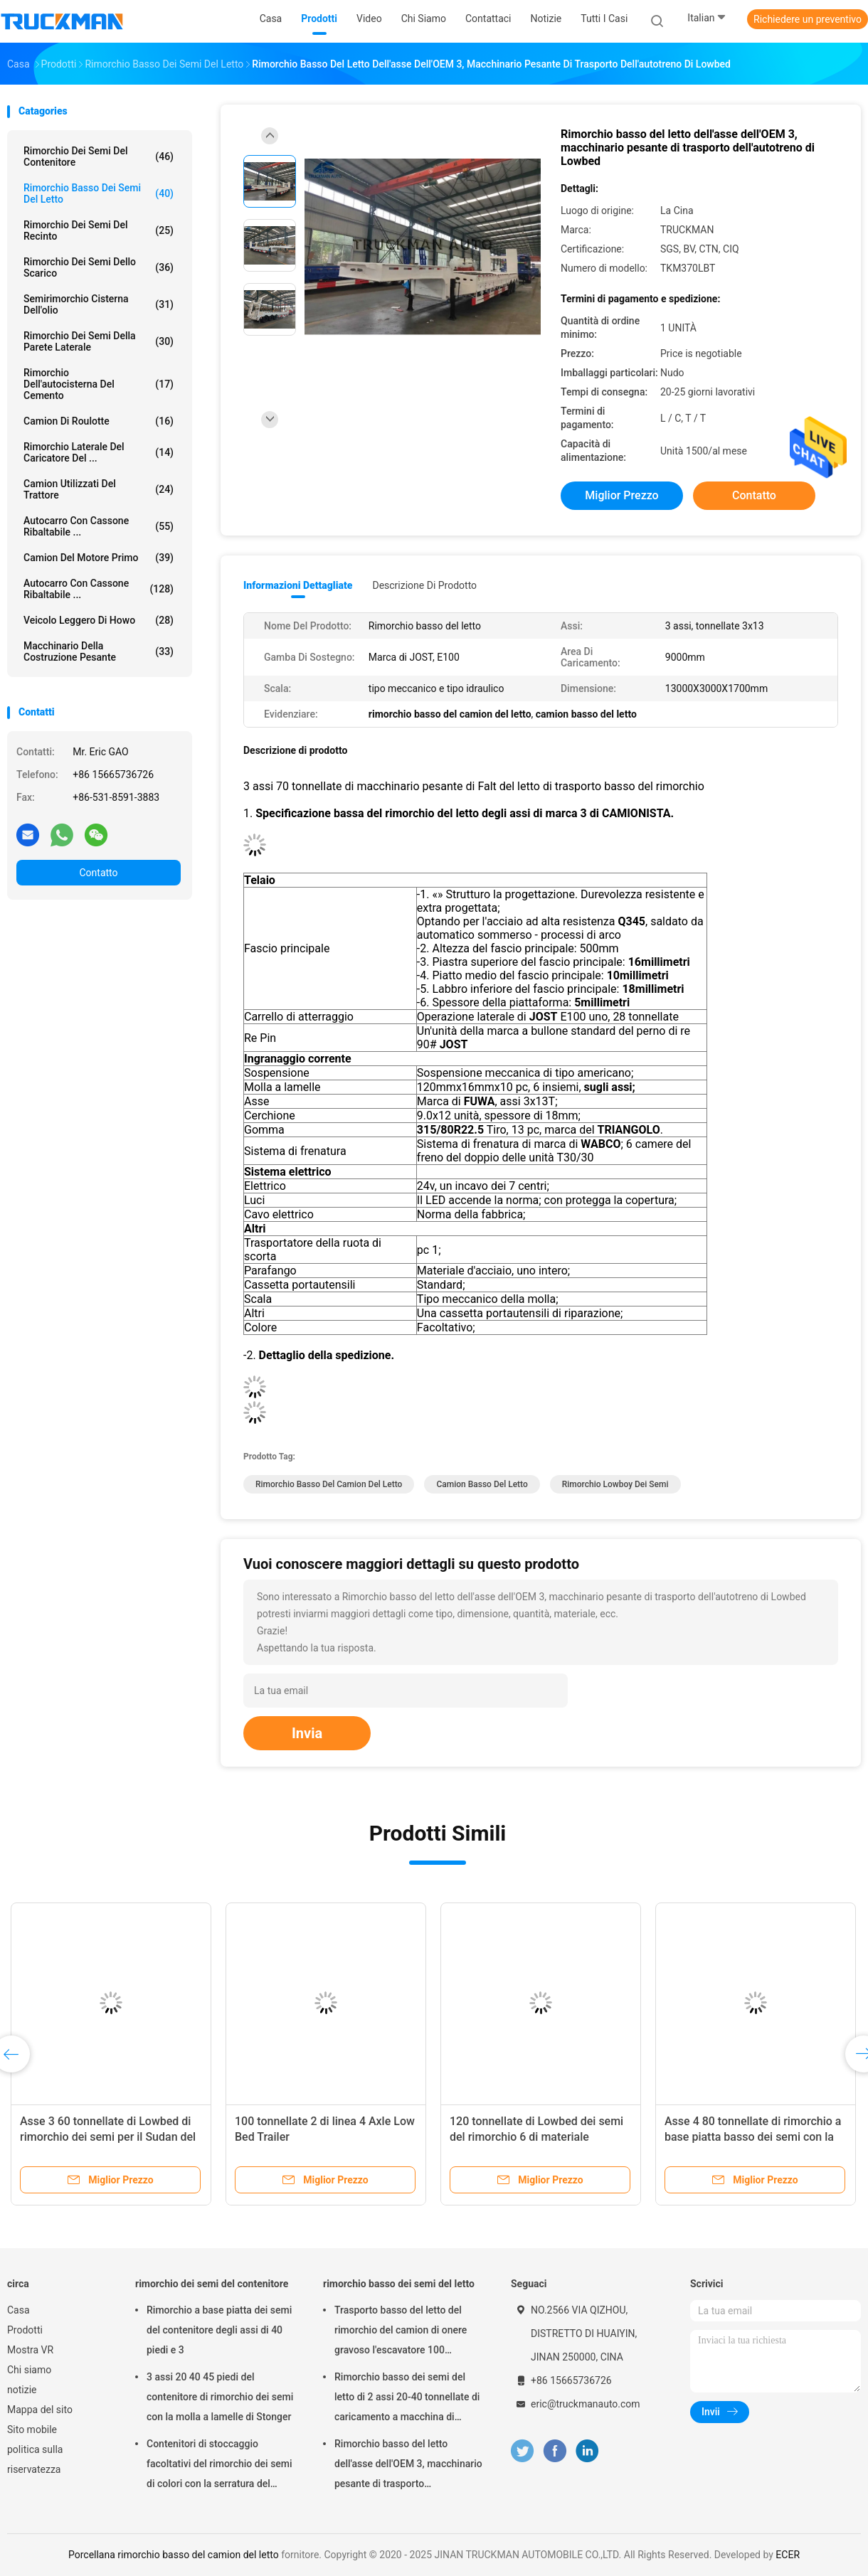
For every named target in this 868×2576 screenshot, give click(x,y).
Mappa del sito (40, 2409)
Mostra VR (30, 2350)
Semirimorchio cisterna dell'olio (98, 304)
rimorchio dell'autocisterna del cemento (98, 384)
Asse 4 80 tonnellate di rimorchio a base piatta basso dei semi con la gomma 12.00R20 (753, 2136)
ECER (788, 2554)
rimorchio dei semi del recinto (98, 230)
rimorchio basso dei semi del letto (98, 193)
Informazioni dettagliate (297, 585)
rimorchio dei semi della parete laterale (98, 341)
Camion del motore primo (98, 557)
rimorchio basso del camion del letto (328, 1484)
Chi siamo (29, 2369)
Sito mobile (32, 2429)
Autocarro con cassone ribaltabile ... (98, 526)
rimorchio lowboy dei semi (615, 1484)
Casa (18, 2310)
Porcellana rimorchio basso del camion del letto (173, 2554)
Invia (307, 1733)
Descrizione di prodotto (424, 585)
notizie (21, 2389)
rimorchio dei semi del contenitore (98, 156)
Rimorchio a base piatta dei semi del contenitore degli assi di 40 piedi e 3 (219, 2330)
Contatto (98, 872)
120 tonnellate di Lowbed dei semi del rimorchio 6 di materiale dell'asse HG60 (536, 2136)
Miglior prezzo (621, 495)
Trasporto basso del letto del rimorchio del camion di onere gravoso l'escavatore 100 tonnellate (400, 2332)
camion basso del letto (481, 1484)
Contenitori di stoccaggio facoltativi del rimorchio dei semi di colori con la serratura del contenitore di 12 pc (219, 2465)
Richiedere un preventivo (807, 19)
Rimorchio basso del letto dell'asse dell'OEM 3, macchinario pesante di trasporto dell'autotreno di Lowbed (408, 2465)
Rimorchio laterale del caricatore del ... (98, 452)
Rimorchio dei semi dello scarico (98, 267)
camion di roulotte (98, 421)
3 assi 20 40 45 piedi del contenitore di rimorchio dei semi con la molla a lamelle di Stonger (220, 2396)
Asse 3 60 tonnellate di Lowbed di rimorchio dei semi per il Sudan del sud (108, 2136)
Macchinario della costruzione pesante (98, 651)
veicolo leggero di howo (98, 620)
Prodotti (25, 2330)
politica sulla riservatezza (35, 2459)
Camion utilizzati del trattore (98, 489)
